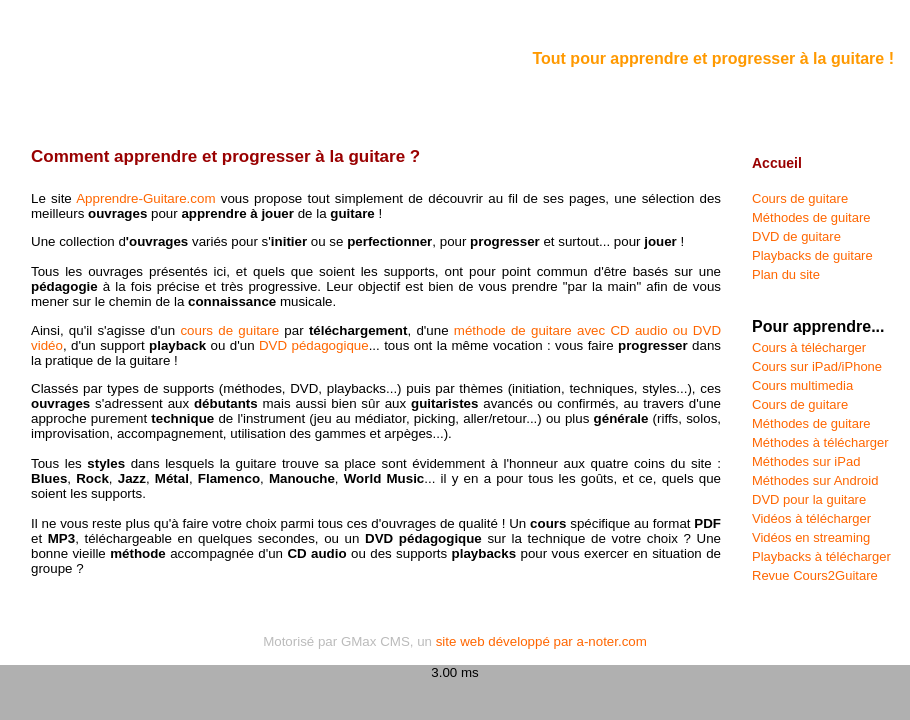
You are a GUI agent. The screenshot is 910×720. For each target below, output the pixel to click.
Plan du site (786, 274)
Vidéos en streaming (811, 537)
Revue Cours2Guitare (815, 575)
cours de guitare (229, 330)
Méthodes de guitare (811, 217)
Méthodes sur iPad (806, 461)
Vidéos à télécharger (811, 518)
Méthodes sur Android (815, 480)
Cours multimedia (802, 385)
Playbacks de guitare (812, 255)
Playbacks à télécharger (821, 556)
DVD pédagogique (314, 345)
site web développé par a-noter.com (541, 641)
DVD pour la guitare (809, 499)
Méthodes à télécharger (820, 442)
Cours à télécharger (809, 347)
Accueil (777, 163)
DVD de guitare (796, 236)
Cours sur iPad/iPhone (817, 366)
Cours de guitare (800, 198)
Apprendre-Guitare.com (145, 198)
